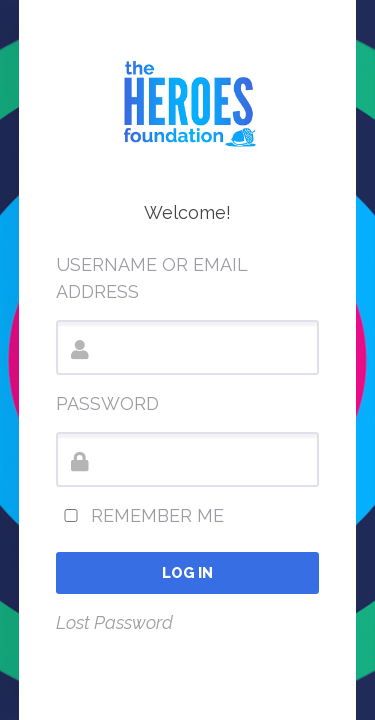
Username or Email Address (151, 278)
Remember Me (140, 515)
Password (107, 403)
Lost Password (114, 622)
